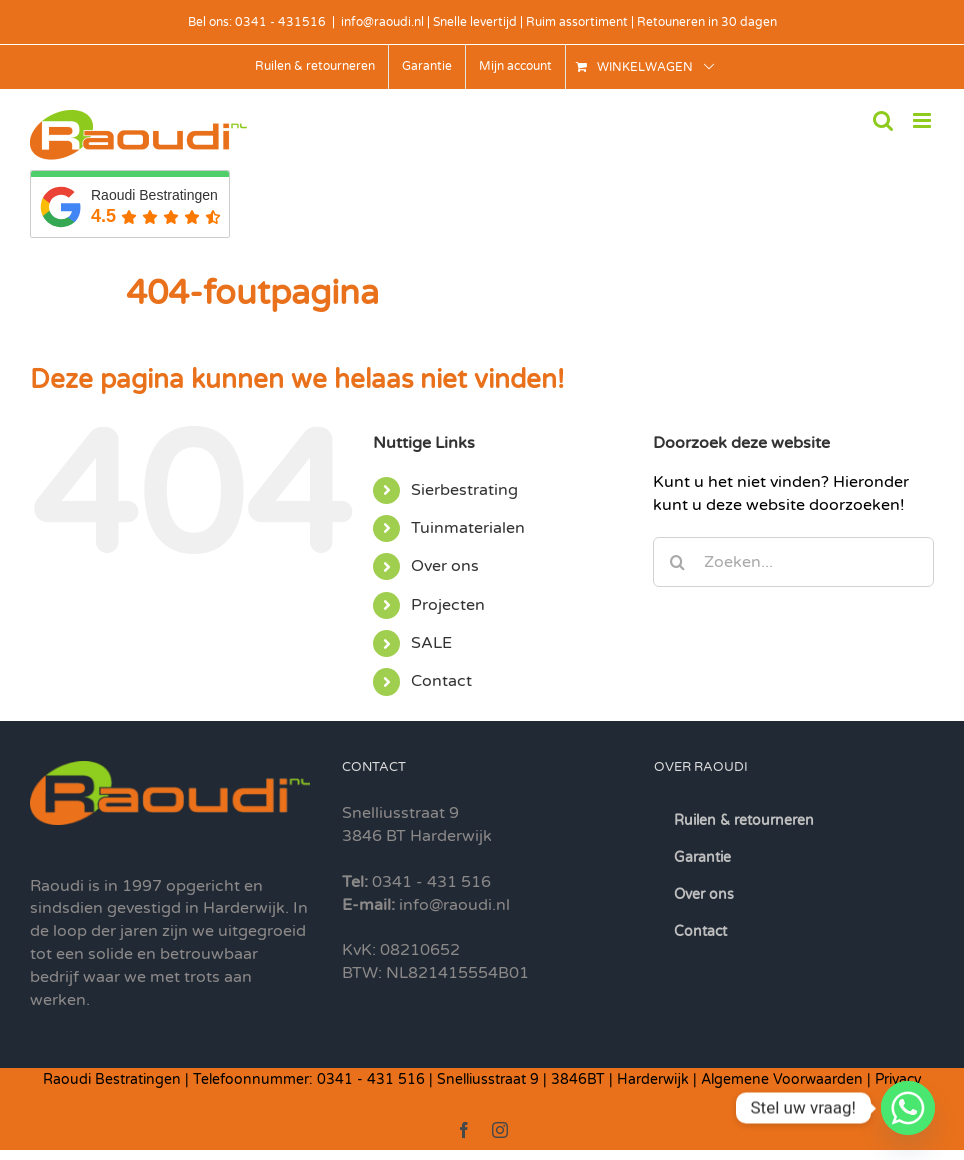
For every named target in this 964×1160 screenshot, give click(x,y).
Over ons (445, 566)
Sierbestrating (464, 490)
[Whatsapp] (908, 1108)
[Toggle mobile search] (883, 120)
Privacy (898, 1079)
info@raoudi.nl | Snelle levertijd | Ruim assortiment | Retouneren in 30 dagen (559, 22)
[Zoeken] (678, 562)
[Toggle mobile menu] (923, 120)
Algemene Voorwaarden (782, 1079)
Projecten (448, 605)
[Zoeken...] (793, 562)
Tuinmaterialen (468, 528)
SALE (431, 643)
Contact (441, 681)
